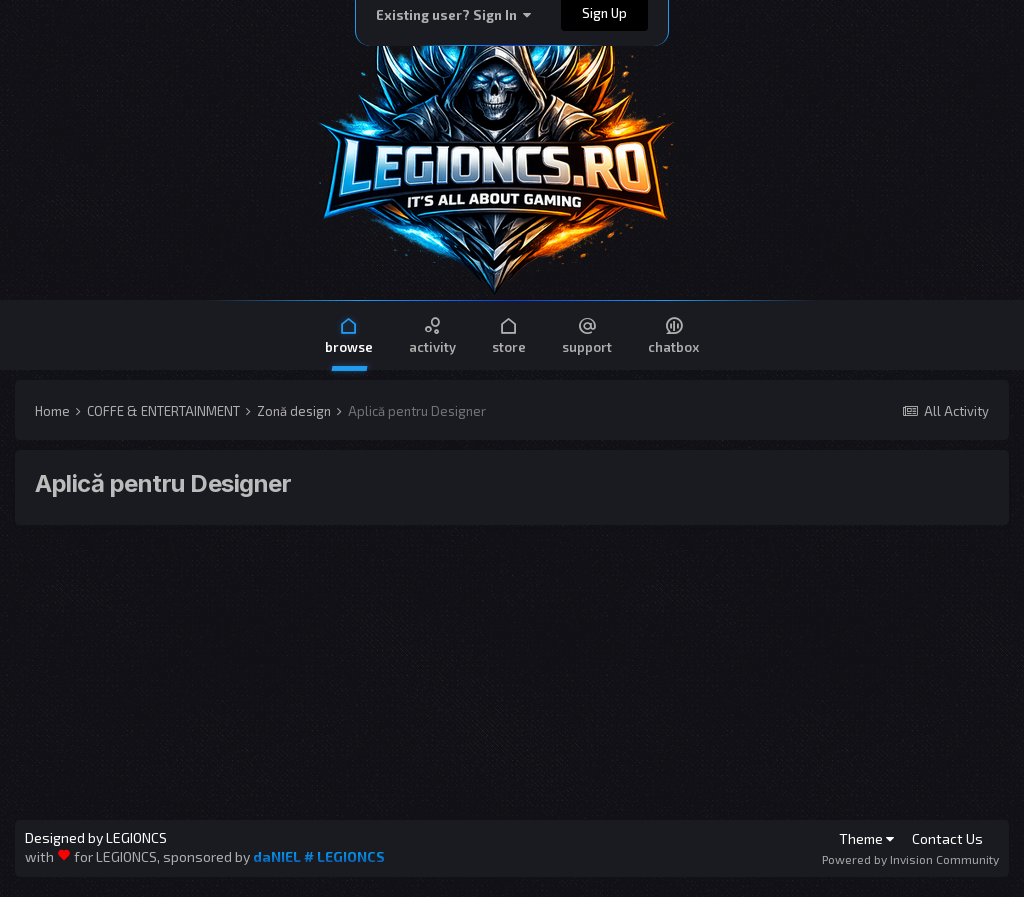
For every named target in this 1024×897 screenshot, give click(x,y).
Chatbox (673, 334)
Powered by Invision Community (910, 859)
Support (587, 334)
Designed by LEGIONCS (96, 838)
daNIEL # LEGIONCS (319, 856)
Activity (432, 334)
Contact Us (947, 838)
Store (509, 334)
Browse (349, 334)
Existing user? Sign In (453, 15)
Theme (866, 838)
